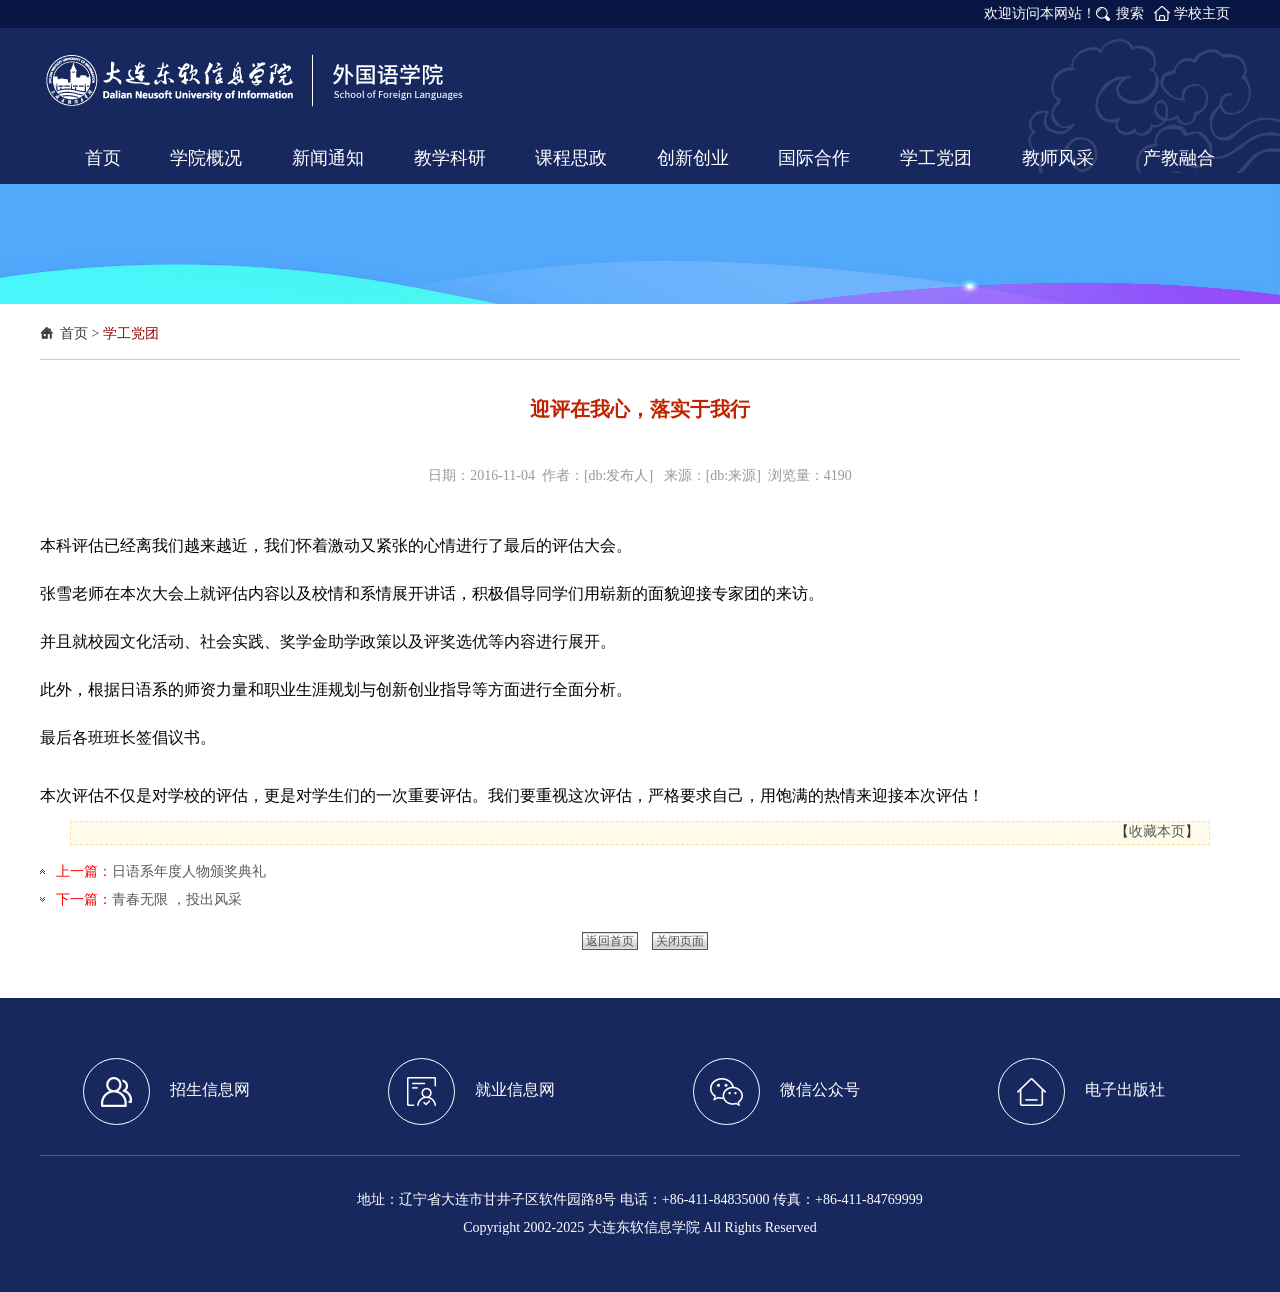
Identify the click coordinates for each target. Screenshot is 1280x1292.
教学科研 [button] (450, 158)
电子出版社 (1081, 1091)
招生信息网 (166, 1091)
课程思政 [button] (571, 158)
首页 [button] (103, 158)
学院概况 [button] (206, 158)
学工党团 (131, 333)
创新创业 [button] (693, 158)
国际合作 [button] (814, 158)
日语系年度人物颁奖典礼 (189, 871)
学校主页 (1202, 13)
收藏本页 (1157, 831)
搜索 (1130, 13)
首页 (74, 333)
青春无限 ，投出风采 (177, 899)
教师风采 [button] (1058, 158)
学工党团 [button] (936, 158)
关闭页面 (680, 941)
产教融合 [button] (1179, 158)
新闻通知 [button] (328, 158)
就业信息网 (471, 1091)
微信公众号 (776, 1091)
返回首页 (610, 941)
